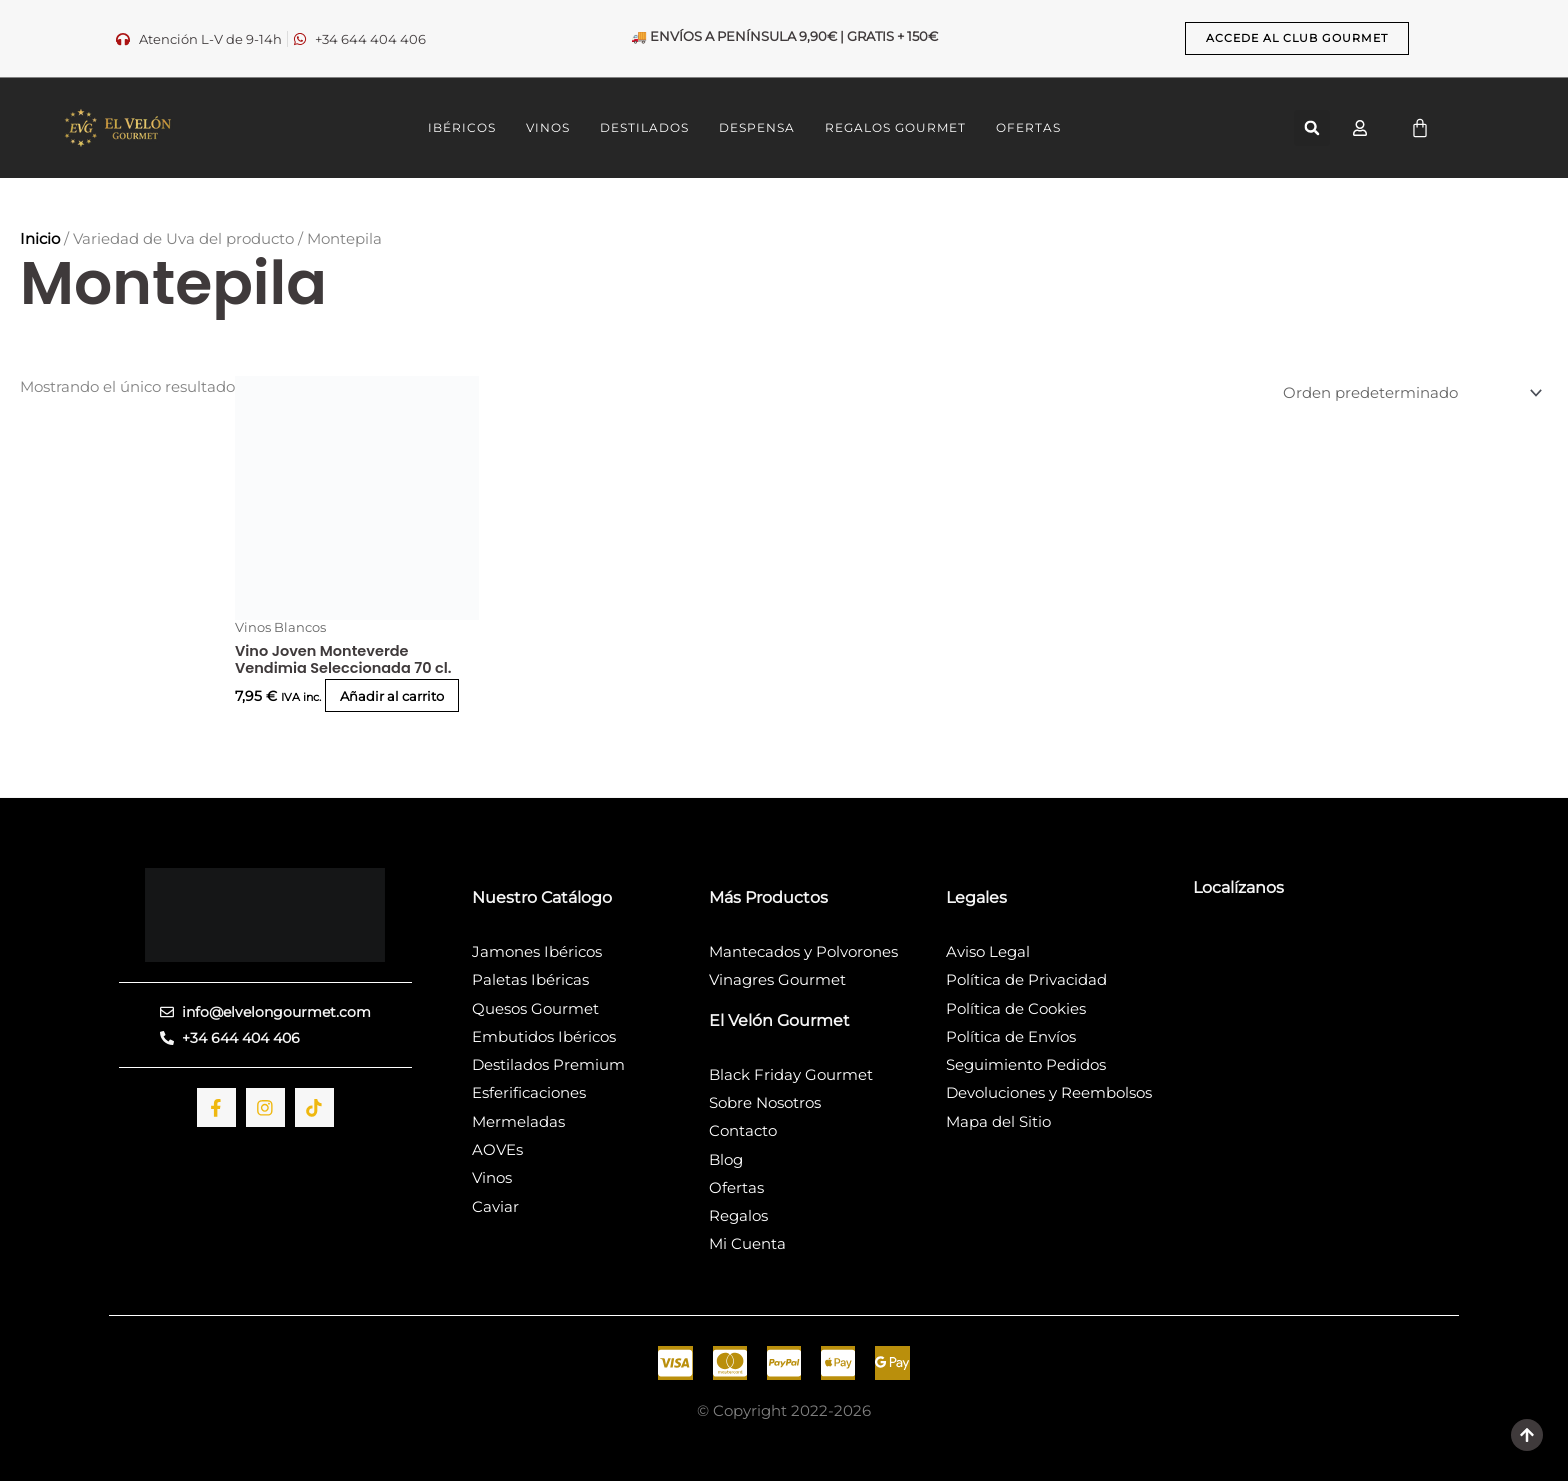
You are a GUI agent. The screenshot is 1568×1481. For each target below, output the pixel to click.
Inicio (40, 238)
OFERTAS (1028, 127)
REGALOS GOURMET (895, 127)
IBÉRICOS (462, 127)
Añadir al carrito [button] (325, 702)
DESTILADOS (644, 127)
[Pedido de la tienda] (1400, 392)
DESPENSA (757, 127)
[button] (1312, 128)
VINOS (548, 127)
